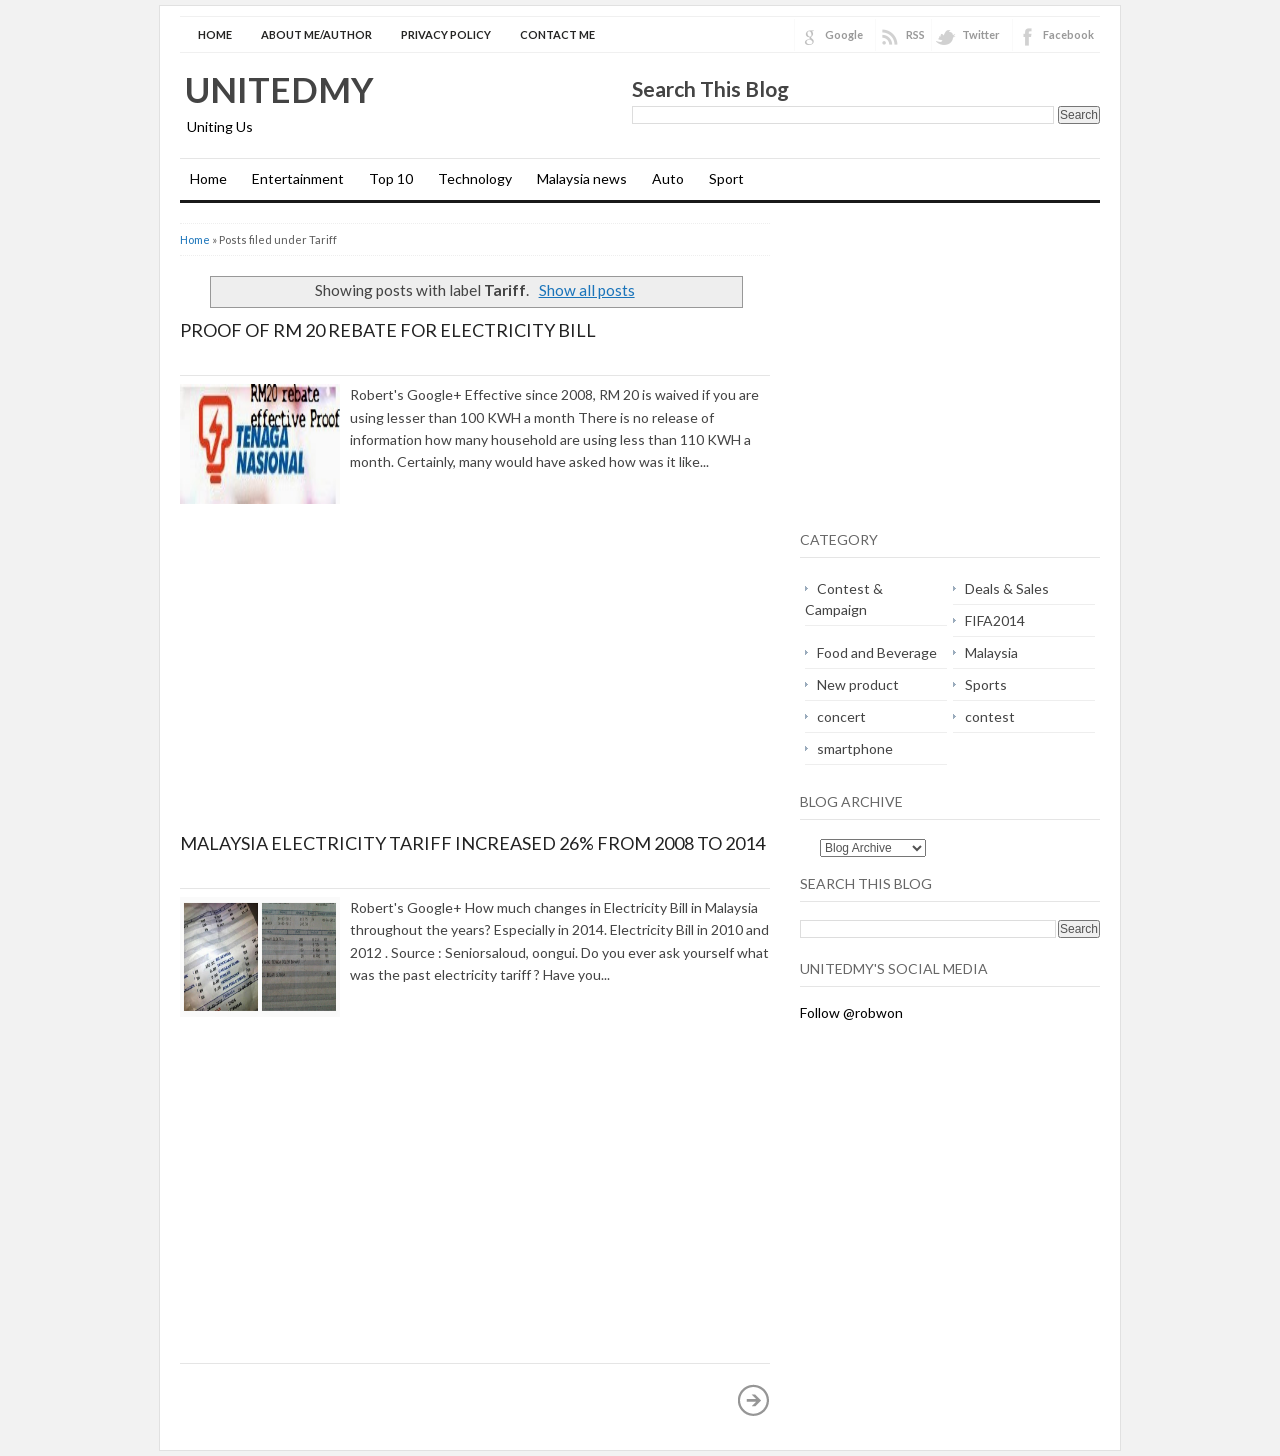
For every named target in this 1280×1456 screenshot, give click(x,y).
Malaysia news (582, 178)
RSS (915, 34)
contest (990, 716)
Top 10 (391, 178)
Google (844, 34)
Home (215, 34)
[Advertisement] (348, 686)
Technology (475, 178)
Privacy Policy (446, 34)
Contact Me (557, 34)
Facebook (1068, 34)
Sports (986, 684)
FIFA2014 (995, 620)
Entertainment (298, 178)
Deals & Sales (1007, 588)
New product (858, 684)
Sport (726, 178)
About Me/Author (316, 34)
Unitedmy (279, 89)
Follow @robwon (851, 1012)
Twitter (981, 34)
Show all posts (587, 290)
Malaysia (991, 652)
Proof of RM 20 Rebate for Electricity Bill (388, 330)
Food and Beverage (877, 652)
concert (841, 716)
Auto (668, 178)
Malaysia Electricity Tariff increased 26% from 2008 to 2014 (472, 843)
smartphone (855, 748)
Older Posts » (754, 1400)
